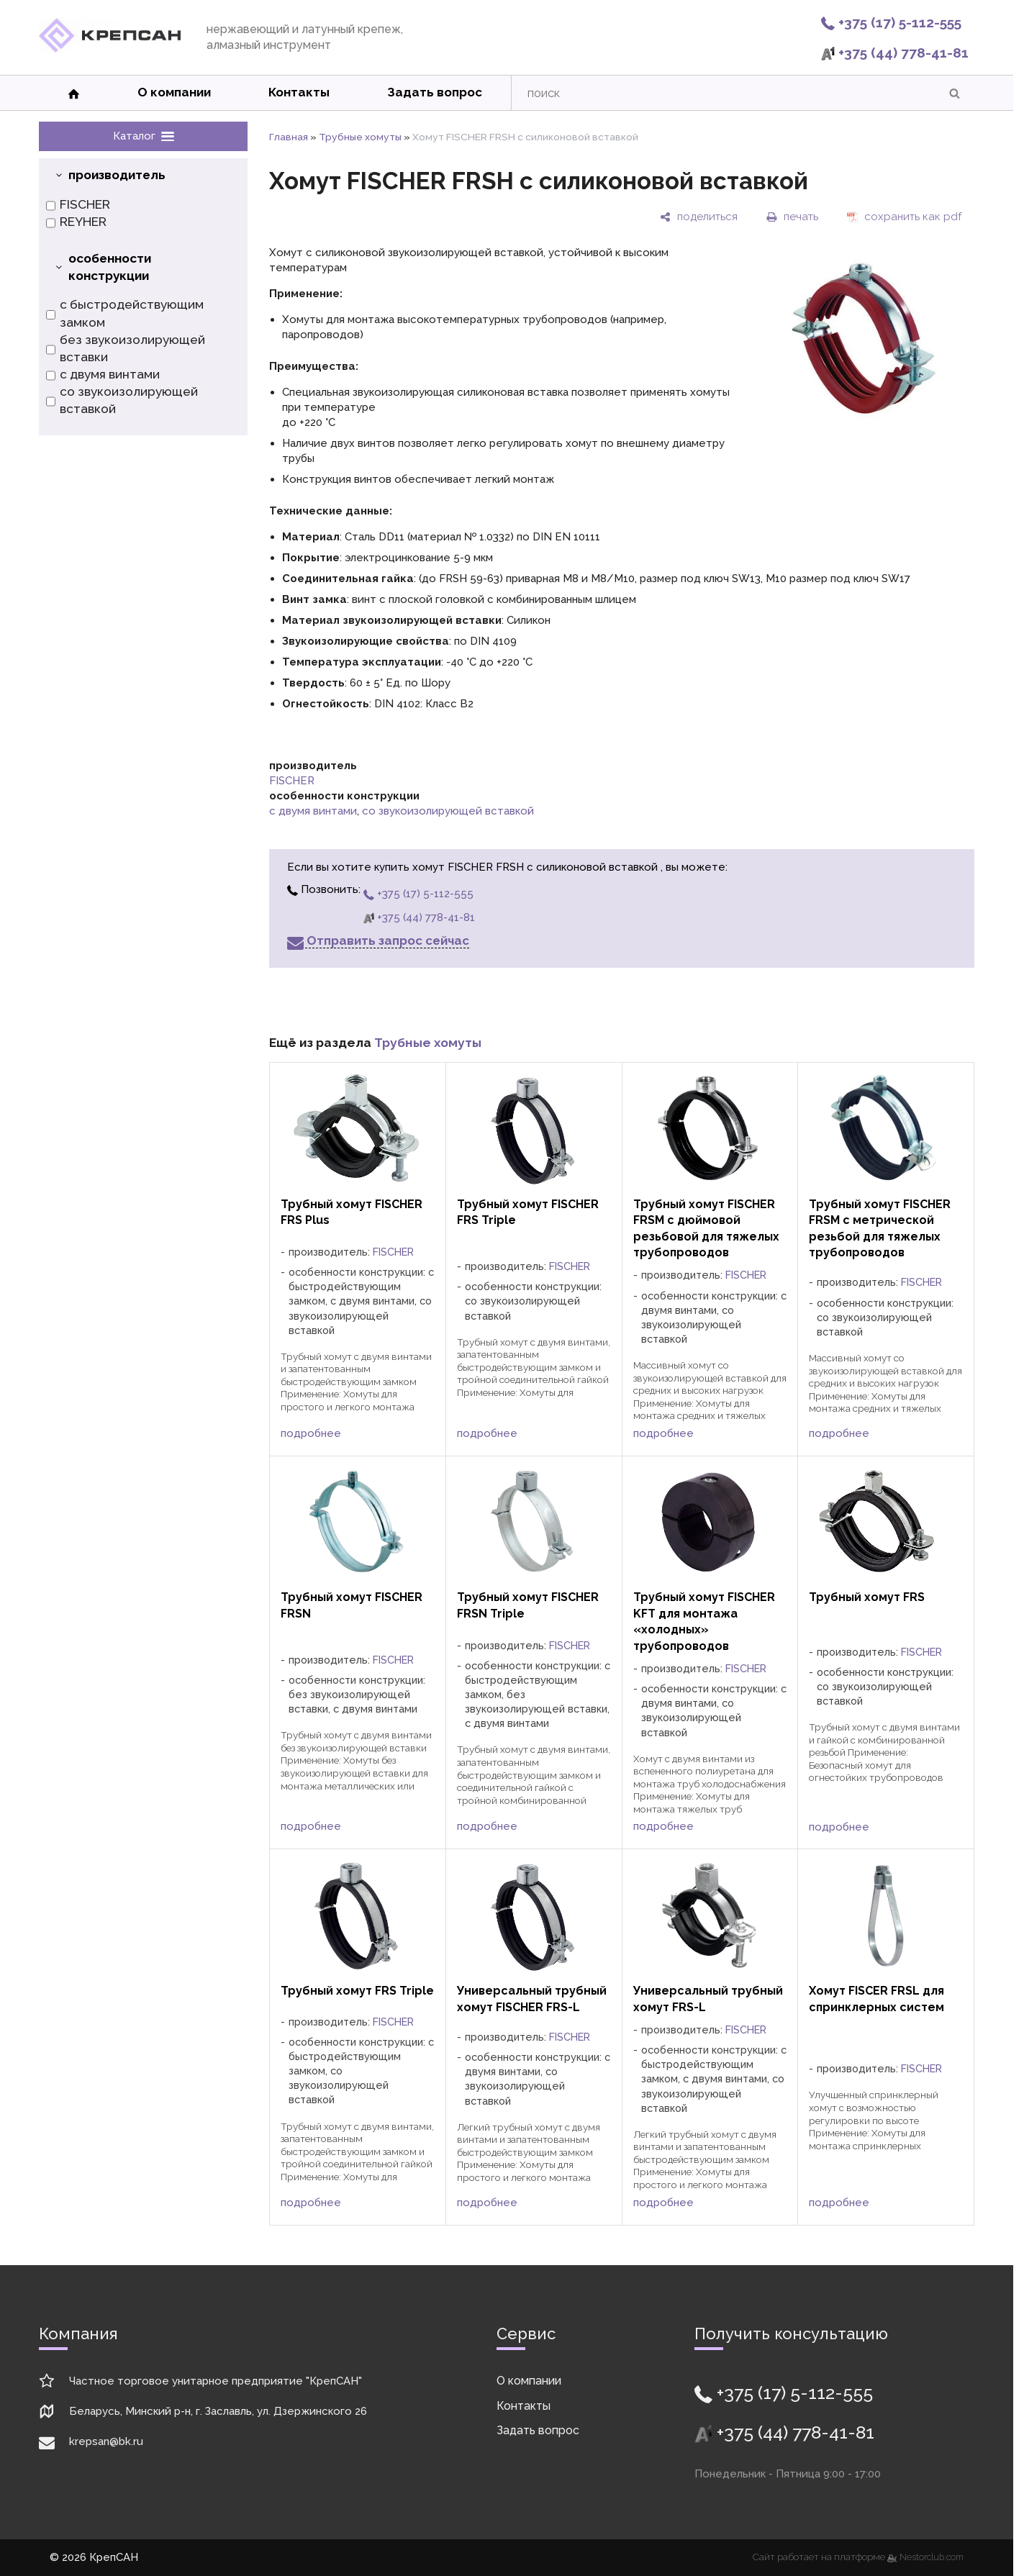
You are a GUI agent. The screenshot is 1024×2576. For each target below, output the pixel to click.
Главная (288, 136)
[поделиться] (699, 217)
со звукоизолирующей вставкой (122, 400)
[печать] (792, 217)
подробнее (311, 1433)
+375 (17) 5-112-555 (891, 22)
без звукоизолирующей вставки (125, 349)
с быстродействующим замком (125, 313)
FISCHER (78, 205)
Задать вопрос (434, 92)
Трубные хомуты (360, 136)
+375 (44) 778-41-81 (895, 52)
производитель (117, 175)
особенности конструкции (109, 267)
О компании (174, 92)
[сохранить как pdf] (904, 217)
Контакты (299, 92)
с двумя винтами (103, 375)
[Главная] (110, 48)
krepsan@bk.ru (106, 2441)
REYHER (76, 222)
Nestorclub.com (932, 2557)
